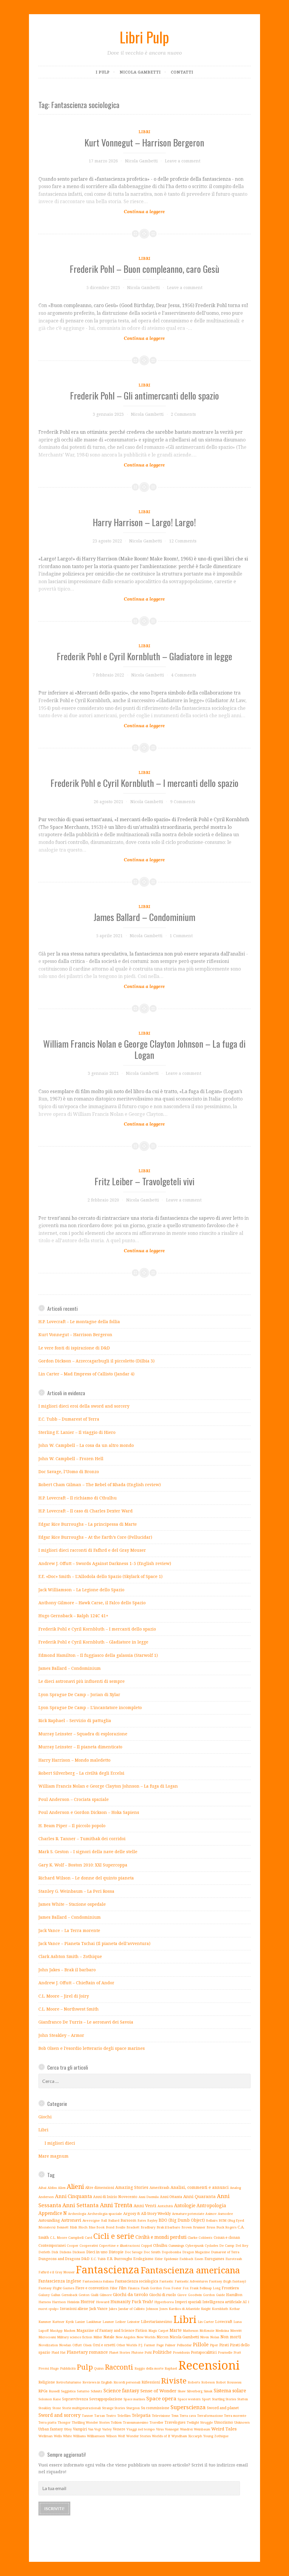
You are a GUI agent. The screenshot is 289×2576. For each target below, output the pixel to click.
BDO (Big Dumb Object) (182, 2220)
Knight (206, 2309)
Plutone (137, 2352)
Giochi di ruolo (162, 2294)
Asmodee (225, 2213)
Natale (108, 2336)
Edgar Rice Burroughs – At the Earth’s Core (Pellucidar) (95, 1537)
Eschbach (186, 2259)
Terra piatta (47, 2422)
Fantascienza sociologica (136, 2281)
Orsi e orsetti (104, 2344)
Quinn (99, 2368)
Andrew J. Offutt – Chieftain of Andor (76, 1982)
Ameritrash (159, 2187)
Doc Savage (133, 2252)
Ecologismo (143, 2258)
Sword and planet (223, 2407)
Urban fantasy (50, 2429)
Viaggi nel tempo (140, 2429)
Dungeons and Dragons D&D (64, 2258)
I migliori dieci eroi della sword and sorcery (83, 1406)
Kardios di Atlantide (184, 2308)
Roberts (194, 2382)
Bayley (152, 2220)
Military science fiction (74, 2337)
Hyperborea (164, 2302)
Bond (110, 2227)
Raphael (171, 2368)
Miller (97, 2337)
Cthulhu (160, 2245)
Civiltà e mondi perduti (160, 2237)
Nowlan (65, 2345)
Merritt (236, 2330)
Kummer (44, 2322)
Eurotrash (233, 2259)
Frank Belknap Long (205, 2288)
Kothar (234, 2309)
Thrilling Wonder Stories (91, 2422)
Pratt (237, 2352)
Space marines (134, 2399)
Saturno (83, 2391)
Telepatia (141, 2415)
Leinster (133, 2321)
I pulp (103, 72)
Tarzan (99, 2416)
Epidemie (171, 2259)
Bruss (211, 2227)
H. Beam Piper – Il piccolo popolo (71, 1825)
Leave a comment (182, 161)
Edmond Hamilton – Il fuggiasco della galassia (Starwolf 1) (98, 1655)
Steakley (44, 2408)
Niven (204, 2337)
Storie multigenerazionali (81, 2408)
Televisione (161, 2415)
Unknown (242, 2422)
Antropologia (211, 2205)
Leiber (120, 2321)
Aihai (42, 2187)
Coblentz (205, 2237)
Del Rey (242, 2245)
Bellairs (211, 2220)
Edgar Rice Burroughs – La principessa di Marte (87, 1524)
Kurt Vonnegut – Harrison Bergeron (144, 142)
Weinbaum (202, 2429)
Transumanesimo (135, 2422)
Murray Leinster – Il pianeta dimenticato (80, 1747)
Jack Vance (98, 2308)
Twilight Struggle (200, 2422)
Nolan (214, 2337)
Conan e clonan (227, 2237)
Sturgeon (133, 2408)
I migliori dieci (60, 2143)
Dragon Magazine (196, 2252)
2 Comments (183, 414)
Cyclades (211, 2246)
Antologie (184, 2205)
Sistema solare (230, 2390)
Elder (159, 2259)
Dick (54, 2252)
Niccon (162, 2336)
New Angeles (125, 2337)
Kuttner (58, 2321)
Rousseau (234, 2382)
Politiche (162, 2352)
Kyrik (70, 2322)
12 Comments (183, 541)
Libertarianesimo (156, 2321)
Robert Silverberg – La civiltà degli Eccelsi (81, 1773)
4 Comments (183, 675)
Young (208, 2436)
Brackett (132, 2227)
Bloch (82, 2227)
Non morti (230, 2336)
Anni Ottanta (171, 2196)
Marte (176, 2330)
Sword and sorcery (59, 2415)
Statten (242, 2399)
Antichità (165, 2206)
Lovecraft (223, 2321)
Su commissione (155, 2407)
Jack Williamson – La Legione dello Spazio (81, 1589)
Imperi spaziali (188, 2301)
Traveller (156, 2422)
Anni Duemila (149, 2197)
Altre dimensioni (99, 2187)
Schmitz (96, 2391)
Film (122, 2287)
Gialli (94, 2295)
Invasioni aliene (74, 2308)
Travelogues (175, 2422)
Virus (160, 2429)
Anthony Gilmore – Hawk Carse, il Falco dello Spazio (92, 1602)
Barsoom (128, 2220)
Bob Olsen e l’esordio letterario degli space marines (91, 2048)
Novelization (48, 2345)
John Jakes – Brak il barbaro (67, 1969)
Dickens (65, 2252)
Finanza (133, 2288)
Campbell (76, 2237)
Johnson (152, 2309)
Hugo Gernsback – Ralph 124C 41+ (73, 1615)
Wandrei (186, 2429)
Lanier (80, 2321)
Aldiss (52, 2188)
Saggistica (68, 2391)
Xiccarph (195, 2436)
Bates (141, 2220)
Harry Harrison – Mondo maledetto (74, 1760)
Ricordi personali (126, 2382)
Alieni (75, 2186)
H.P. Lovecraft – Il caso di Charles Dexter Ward (85, 1511)
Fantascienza (107, 2269)
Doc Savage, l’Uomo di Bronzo (68, 1471)
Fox (186, 2288)
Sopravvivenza (75, 2398)
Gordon (209, 2295)
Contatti (182, 72)
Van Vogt (94, 2429)
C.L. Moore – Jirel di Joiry (63, 1996)
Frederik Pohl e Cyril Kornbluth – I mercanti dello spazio (144, 783)
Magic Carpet (158, 2331)
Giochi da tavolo (130, 2294)
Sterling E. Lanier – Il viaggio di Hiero (77, 1432)
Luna (237, 2321)
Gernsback (69, 2295)
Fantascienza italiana (98, 2281)
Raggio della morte (148, 2368)
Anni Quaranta (199, 2196)
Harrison (59, 2302)
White (67, 2436)
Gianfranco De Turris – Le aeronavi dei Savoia (85, 2022)
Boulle (120, 2227)
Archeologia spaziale (104, 2213)
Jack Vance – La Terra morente (69, 1930)
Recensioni (209, 2365)
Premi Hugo (48, 2368)
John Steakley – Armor (61, 2035)
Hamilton (234, 2294)
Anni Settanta (80, 2205)
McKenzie (206, 2331)
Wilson (111, 2436)
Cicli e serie (113, 2236)
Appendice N (52, 2213)
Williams (79, 2436)
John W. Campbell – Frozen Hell (70, 1458)
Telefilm (124, 2415)
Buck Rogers (226, 2227)
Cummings (176, 2245)
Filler (114, 2288)
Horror (88, 2301)
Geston (84, 2295)
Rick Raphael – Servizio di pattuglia (74, 1720)
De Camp (226, 2245)
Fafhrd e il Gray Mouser (56, 2272)
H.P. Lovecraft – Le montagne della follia (79, 1321)
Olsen (87, 2345)
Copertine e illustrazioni (119, 2245)
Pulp (85, 2367)
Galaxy (44, 2295)
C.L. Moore (58, 2237)
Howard (102, 2302)
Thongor (64, 2422)
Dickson (78, 2252)
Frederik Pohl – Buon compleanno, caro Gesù (144, 268)
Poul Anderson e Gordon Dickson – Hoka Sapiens (88, 1812)
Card (88, 2237)
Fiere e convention (91, 2287)
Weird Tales (224, 2429)
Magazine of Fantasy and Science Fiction (112, 2330)
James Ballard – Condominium (144, 917)
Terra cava (188, 2415)
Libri (144, 131)
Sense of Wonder (158, 2391)
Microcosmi (47, 2337)
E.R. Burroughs (119, 2258)
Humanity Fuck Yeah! (132, 2301)
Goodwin (195, 2295)
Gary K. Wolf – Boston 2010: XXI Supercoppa (82, 1865)
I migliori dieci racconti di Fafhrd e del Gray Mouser (92, 1550)
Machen (69, 2331)
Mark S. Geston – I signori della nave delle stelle (87, 1851)
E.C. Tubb (98, 2259)
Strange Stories (113, 2408)
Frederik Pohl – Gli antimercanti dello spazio (144, 395)
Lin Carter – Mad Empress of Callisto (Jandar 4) (86, 1374)
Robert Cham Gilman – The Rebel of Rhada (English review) (99, 1484)
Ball (104, 2220)
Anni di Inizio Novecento (115, 2196)
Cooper (72, 2246)
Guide (220, 2295)
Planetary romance (87, 2352)
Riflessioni (151, 2382)
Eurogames (214, 2258)
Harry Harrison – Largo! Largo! (144, 522)
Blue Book (97, 2227)
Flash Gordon (151, 2288)
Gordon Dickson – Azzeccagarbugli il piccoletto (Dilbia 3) (96, 1361)
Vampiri (80, 2429)
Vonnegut (172, 2429)
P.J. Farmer (146, 2345)
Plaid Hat (58, 2352)
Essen (198, 2259)
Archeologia (77, 2214)
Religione (46, 2382)
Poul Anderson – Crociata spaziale (73, 1799)
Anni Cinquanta (73, 2196)
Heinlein (73, 2302)
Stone (56, 2408)
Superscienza (188, 2407)
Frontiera (230, 2287)
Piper (214, 2345)
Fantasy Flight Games (56, 2288)
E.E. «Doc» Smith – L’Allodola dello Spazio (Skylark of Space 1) (100, 1576)
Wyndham (179, 2436)
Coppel (146, 2245)
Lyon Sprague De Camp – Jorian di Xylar (79, 1694)
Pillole (201, 2344)
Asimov (211, 2214)
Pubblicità (68, 2368)
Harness (44, 2302)
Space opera (161, 2398)
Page (160, 2345)
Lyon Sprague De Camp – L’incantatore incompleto (90, 1707)
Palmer (170, 2345)
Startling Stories (224, 2399)
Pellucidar (184, 2345)
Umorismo (223, 2422)
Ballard (113, 2220)
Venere (119, 2429)
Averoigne (91, 2220)
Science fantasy (121, 2390)
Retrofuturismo (68, 2382)
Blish (73, 2227)
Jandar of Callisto (131, 2308)
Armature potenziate (188, 2213)
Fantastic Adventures (191, 2281)
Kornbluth (220, 2308)
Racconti (119, 2367)
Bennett (63, 2227)
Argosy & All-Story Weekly (147, 2213)
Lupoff (43, 2331)
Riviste (173, 2380)
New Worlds (146, 2337)
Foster (176, 2288)
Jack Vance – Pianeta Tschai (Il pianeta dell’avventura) (94, 1943)
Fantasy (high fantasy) (227, 2281)
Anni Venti (145, 2205)
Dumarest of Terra (225, 2252)
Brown (186, 2227)
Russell (54, 2391)
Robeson (208, 2382)
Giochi (45, 2117)
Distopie (116, 2251)
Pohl (148, 2352)
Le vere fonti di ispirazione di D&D (74, 1348)
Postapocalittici (204, 2352)
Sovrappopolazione (105, 2398)
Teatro (111, 2416)
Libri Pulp (144, 37)
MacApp (56, 2331)
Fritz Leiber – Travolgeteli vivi (144, 1181)
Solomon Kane (49, 2399)
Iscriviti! (54, 2508)
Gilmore (106, 2295)
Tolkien (116, 2422)
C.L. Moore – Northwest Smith (68, 2009)
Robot (221, 2382)
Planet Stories (119, 2352)
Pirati (224, 2344)
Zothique (221, 2436)
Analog (235, 2187)
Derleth (44, 2252)
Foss (166, 2288)
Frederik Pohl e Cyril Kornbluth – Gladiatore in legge (144, 656)
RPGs (43, 2391)
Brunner (199, 2227)
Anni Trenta (116, 2205)
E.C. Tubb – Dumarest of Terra (68, 1419)
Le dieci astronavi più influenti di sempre (81, 1681)
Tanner (87, 2415)
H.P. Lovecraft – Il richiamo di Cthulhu (77, 1498)
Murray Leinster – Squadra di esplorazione (82, 1734)
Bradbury (148, 2227)
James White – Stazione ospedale (72, 1904)
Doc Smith (152, 2252)
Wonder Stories (138, 2436)
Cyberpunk (194, 2245)
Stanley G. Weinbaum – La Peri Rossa (76, 1891)
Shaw (182, 2391)
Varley (107, 2429)
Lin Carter (206, 2321)
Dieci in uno (97, 2251)
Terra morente (235, 2415)
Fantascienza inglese (59, 2281)
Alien (62, 2188)
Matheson (190, 2330)
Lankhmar (93, 2322)
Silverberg (194, 2391)
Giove (182, 2295)
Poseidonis (181, 2352)
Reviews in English (97, 2382)
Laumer (108, 2322)
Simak (208, 2391)
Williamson (96, 2436)
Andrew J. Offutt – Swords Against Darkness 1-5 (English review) (104, 1563)
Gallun (55, 2295)
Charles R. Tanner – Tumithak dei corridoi (82, 1838)
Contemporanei (52, 2245)
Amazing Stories (131, 2187)
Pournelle (225, 2352)
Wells (58, 2436)
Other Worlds (126, 2345)
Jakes (113, 2308)
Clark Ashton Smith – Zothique (70, 1956)
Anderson (46, 2197)
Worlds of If (161, 2436)
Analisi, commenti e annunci (200, 2187)
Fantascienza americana (190, 2270)
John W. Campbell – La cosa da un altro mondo (86, 1445)
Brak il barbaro (168, 2227)
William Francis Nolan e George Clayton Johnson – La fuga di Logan (144, 1049)
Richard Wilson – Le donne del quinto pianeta (86, 1878)
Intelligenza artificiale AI (224, 2301)
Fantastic (166, 2281)
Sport (206, 2399)
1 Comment (181, 935)
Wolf (121, 2436)
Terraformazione (210, 2416)
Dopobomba (171, 2252)
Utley (68, 2429)
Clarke (192, 2237)
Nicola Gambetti (140, 72)
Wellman (45, 2436)
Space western (189, 2399)
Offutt (77, 2345)
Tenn (174, 2416)
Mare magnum (53, 2156)
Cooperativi (88, 2245)
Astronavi (71, 2220)
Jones (163, 2309)
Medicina (222, 2331)
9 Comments (182, 801)
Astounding (49, 2220)
